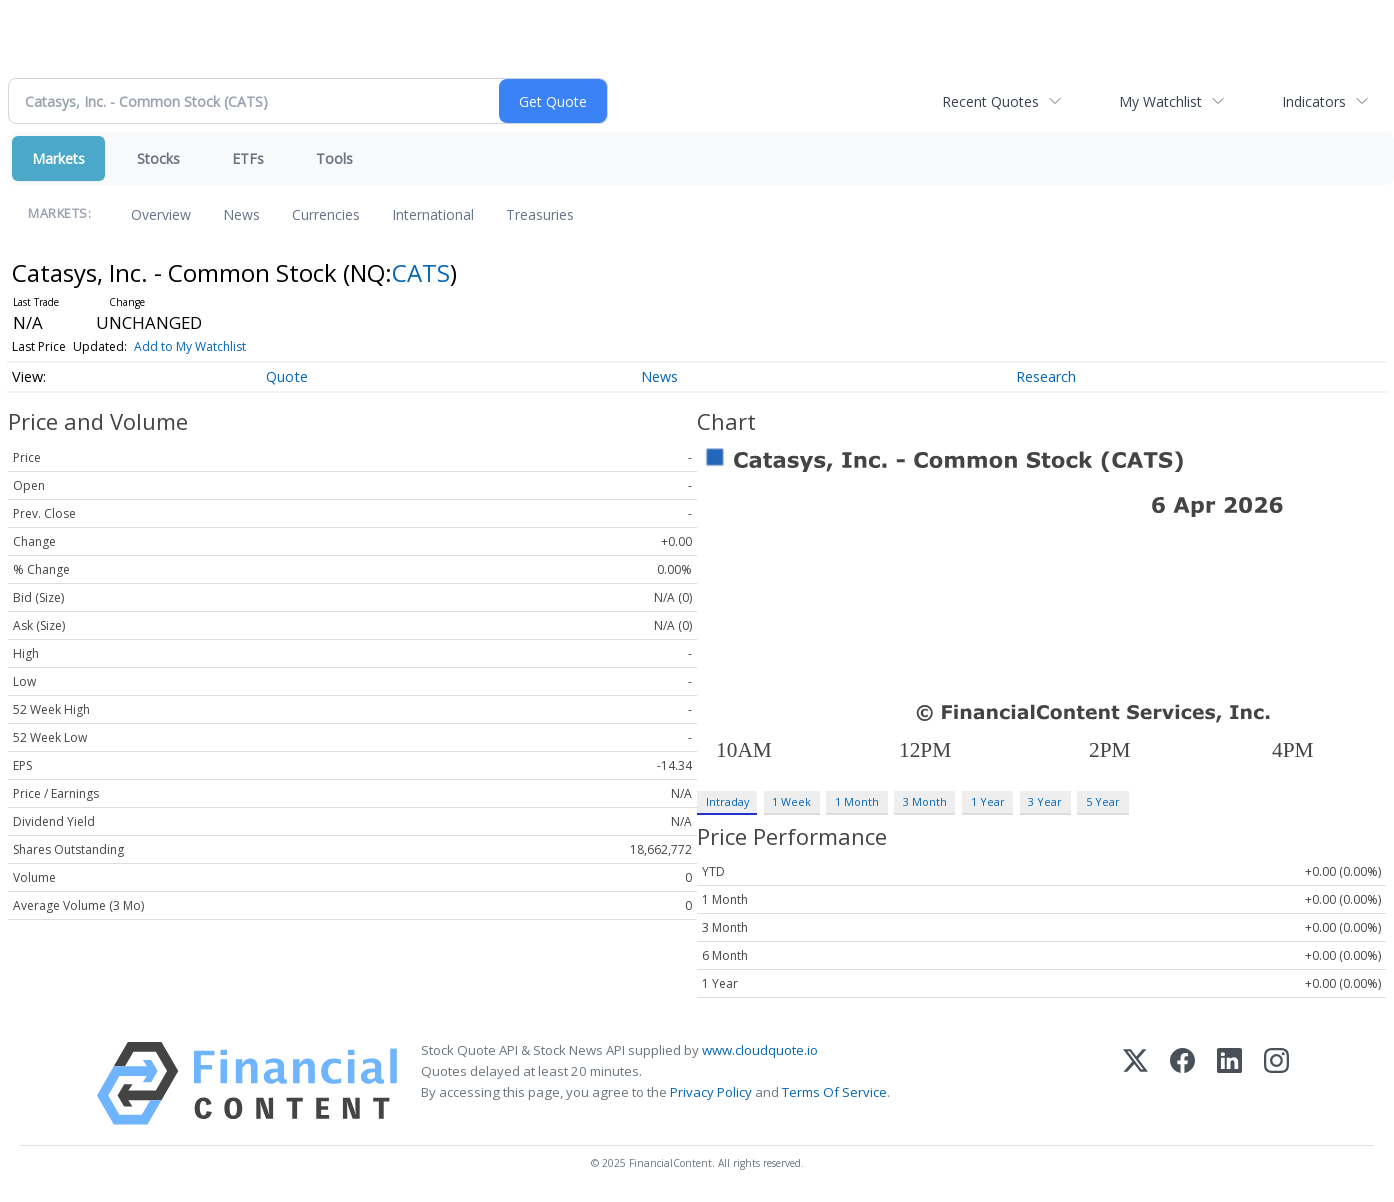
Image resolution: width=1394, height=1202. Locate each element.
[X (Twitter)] (1135, 1083)
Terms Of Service (834, 1092)
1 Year (988, 801)
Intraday (727, 801)
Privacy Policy (711, 1092)
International (433, 214)
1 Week (791, 801)
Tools (334, 158)
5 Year (1103, 801)
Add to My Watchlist (190, 346)
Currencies (326, 214)
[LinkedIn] (1229, 1083)
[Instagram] (1276, 1083)
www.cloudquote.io (760, 1050)
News (241, 214)
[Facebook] (1182, 1083)
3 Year (1045, 801)
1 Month (857, 801)
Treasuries (540, 214)
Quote (287, 376)
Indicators (1314, 101)
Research (1046, 376)
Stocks (158, 158)
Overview (161, 214)
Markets (58, 158)
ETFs (248, 158)
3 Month (925, 801)
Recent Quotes (990, 101)
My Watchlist (1160, 101)
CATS (421, 272)
